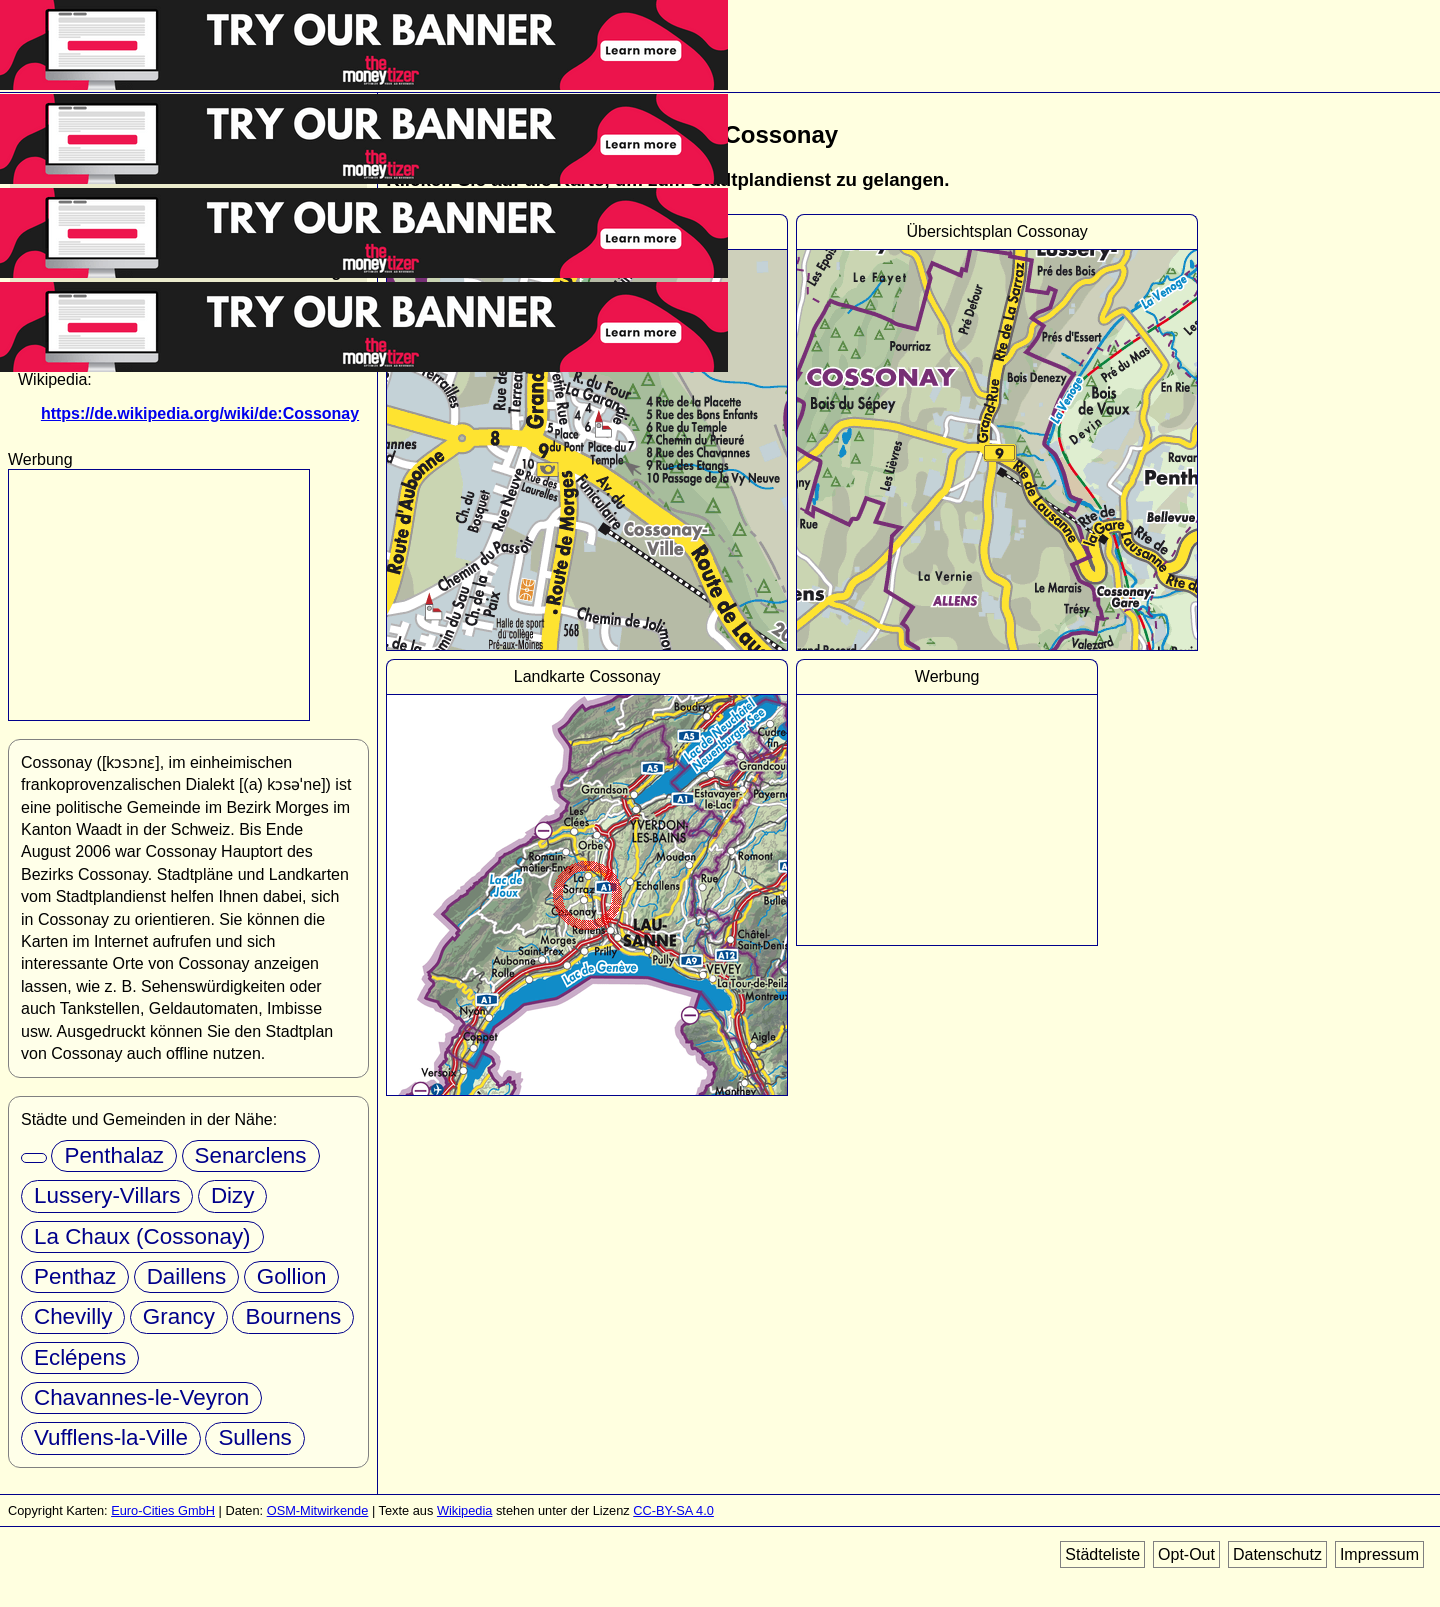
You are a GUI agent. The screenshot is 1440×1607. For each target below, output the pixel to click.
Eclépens (80, 1357)
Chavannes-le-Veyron (141, 1397)
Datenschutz (1277, 1554)
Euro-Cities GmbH (163, 1510)
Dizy (233, 1195)
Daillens (187, 1276)
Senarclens (251, 1155)
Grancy (179, 1316)
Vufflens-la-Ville (111, 1437)
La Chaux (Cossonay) (142, 1236)
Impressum (1379, 1554)
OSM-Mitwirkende (318, 1510)
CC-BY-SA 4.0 (673, 1510)
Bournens (293, 1316)
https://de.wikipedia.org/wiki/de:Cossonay (200, 413)
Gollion (292, 1276)
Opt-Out (1186, 1554)
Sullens (254, 1437)
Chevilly (73, 1316)
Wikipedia (464, 1510)
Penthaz (75, 1276)
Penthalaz (114, 1155)
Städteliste (1102, 1554)
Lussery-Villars (107, 1195)
